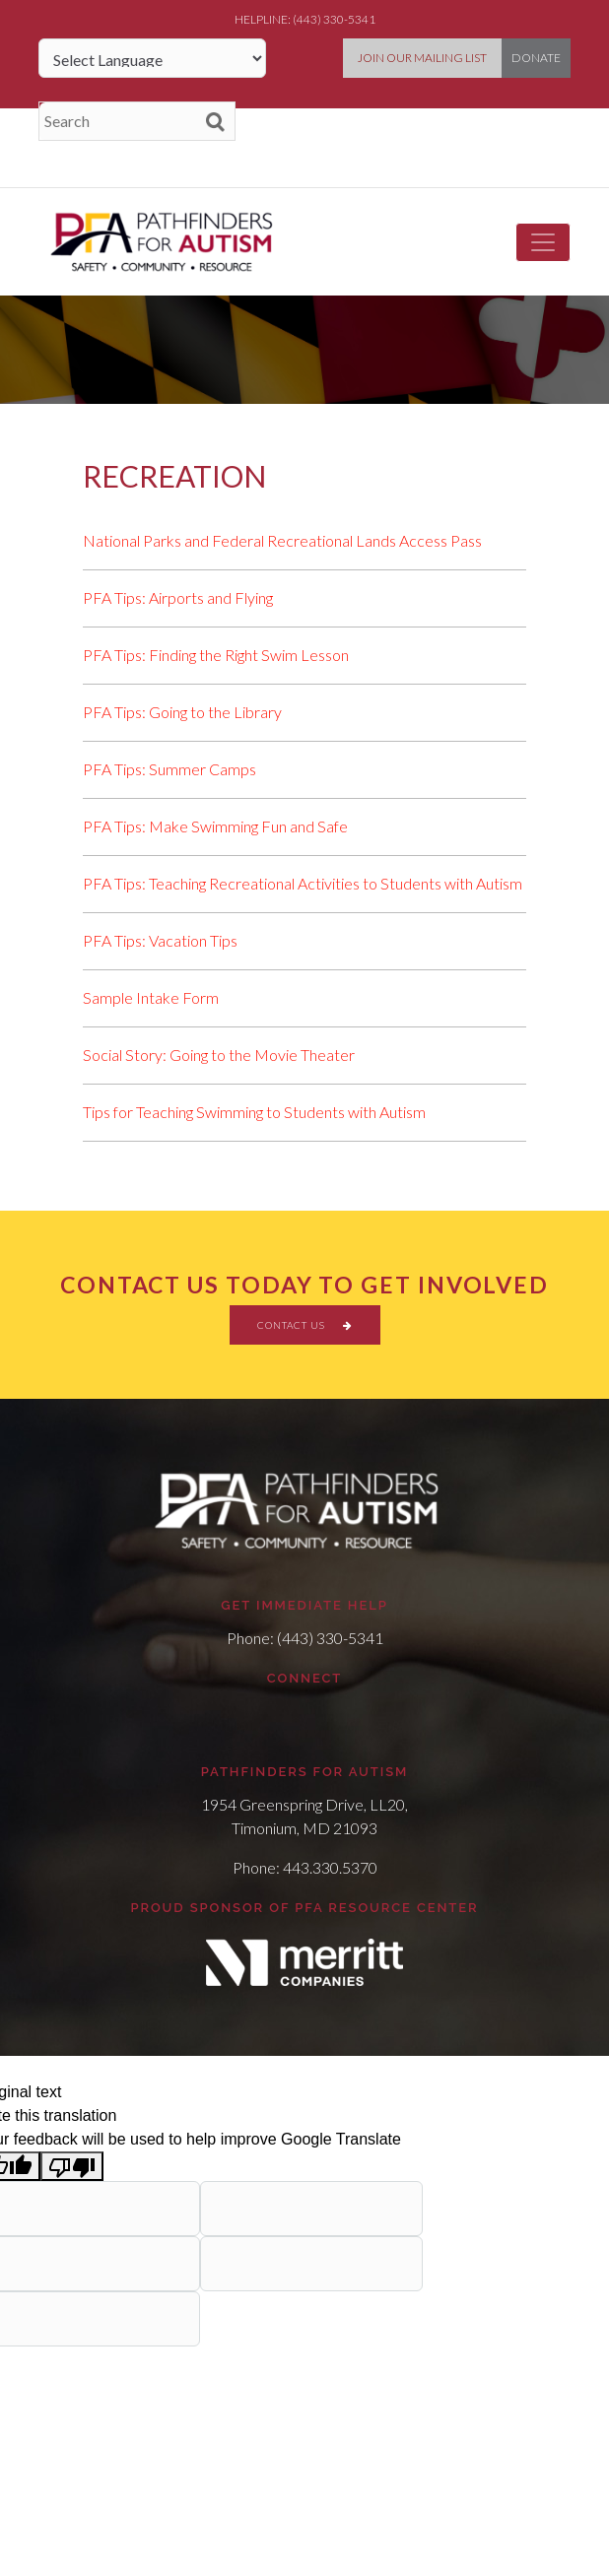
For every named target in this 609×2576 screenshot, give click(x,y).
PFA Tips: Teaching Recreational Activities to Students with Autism (302, 883)
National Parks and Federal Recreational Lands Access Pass (282, 540)
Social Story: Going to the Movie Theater (219, 1054)
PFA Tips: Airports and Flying (178, 597)
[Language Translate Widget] (152, 58)
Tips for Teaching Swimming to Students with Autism (254, 1111)
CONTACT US (305, 1325)
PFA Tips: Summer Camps (169, 769)
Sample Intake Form (151, 997)
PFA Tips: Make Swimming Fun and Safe (215, 826)
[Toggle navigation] (543, 242)
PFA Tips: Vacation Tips (160, 940)
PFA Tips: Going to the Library (182, 711)
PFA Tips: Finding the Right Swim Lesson (216, 654)
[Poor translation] (71, 2166)
